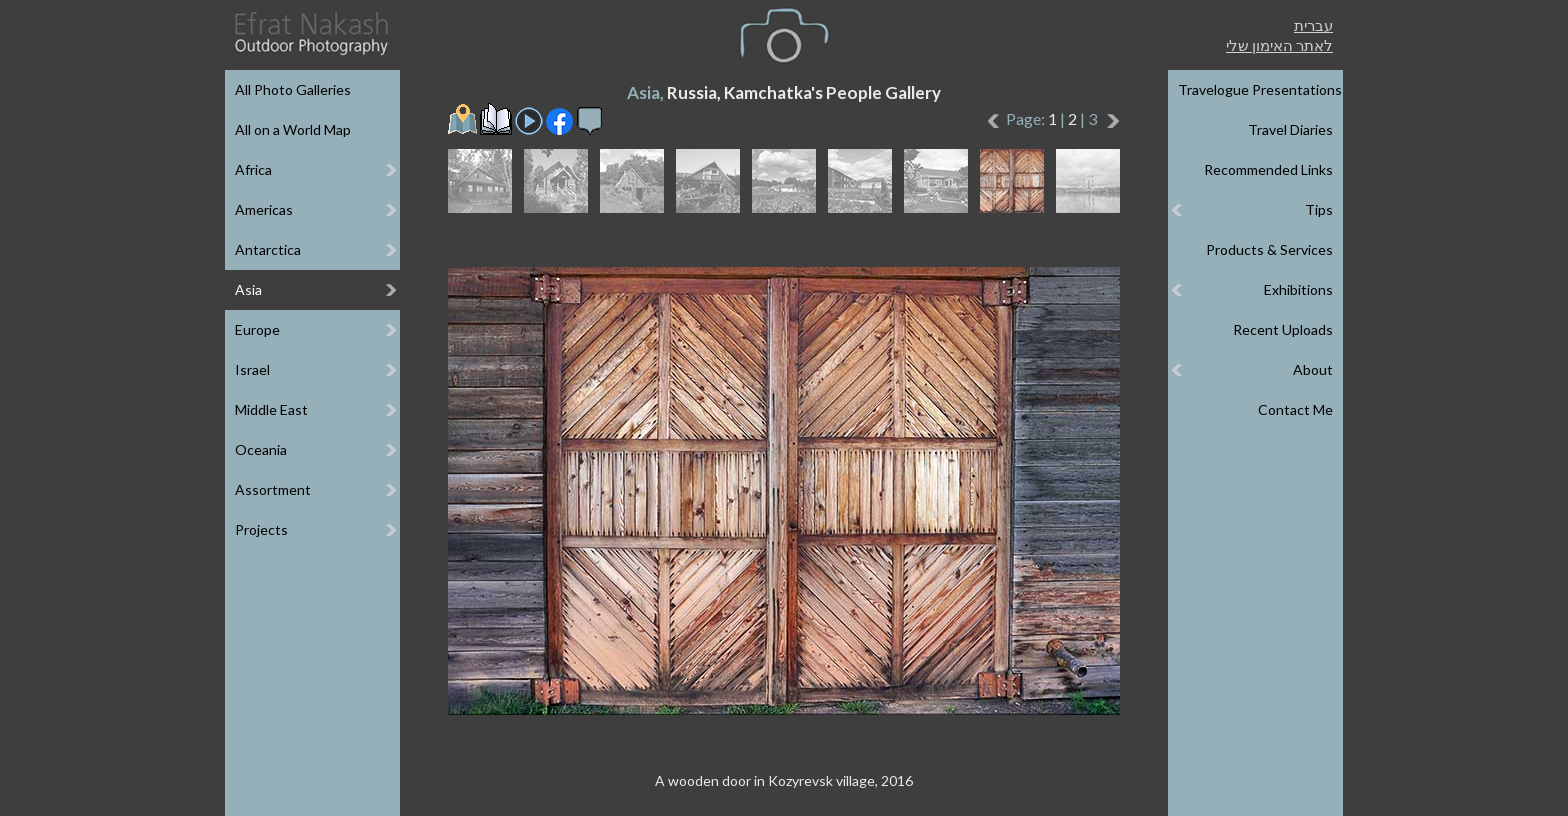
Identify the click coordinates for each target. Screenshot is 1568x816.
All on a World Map (293, 129)
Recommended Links (1268, 169)
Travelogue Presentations (1260, 89)
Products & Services (1269, 249)
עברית (1313, 25)
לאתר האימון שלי (1279, 45)
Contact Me (1295, 409)
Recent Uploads (1283, 329)
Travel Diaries (1290, 129)
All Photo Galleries (293, 89)
